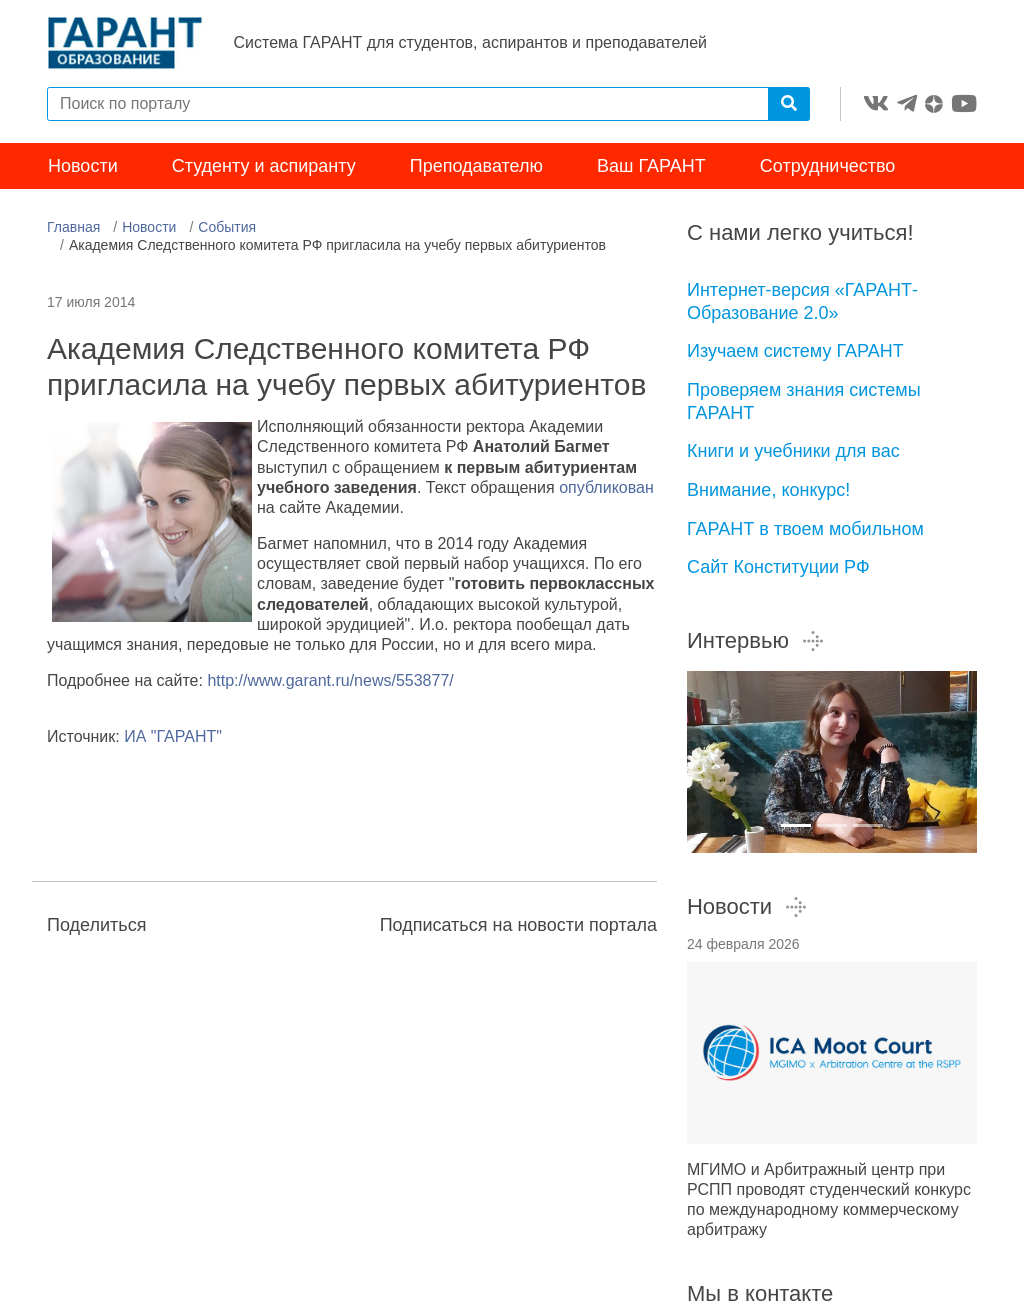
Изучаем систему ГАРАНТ (795, 353)
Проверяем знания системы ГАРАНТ (804, 403)
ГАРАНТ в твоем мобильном (805, 531)
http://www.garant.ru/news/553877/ (330, 682)
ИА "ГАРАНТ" (173, 738)
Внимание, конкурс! (768, 492)
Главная (73, 229)
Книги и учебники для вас (793, 453)
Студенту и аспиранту (264, 168)
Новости (83, 168)
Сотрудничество (828, 168)
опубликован (606, 489)
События (227, 229)
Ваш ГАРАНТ (651, 168)
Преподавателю (476, 168)
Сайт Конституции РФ (778, 569)
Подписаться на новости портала (518, 927)
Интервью (756, 642)
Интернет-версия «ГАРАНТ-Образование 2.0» (802, 303)
